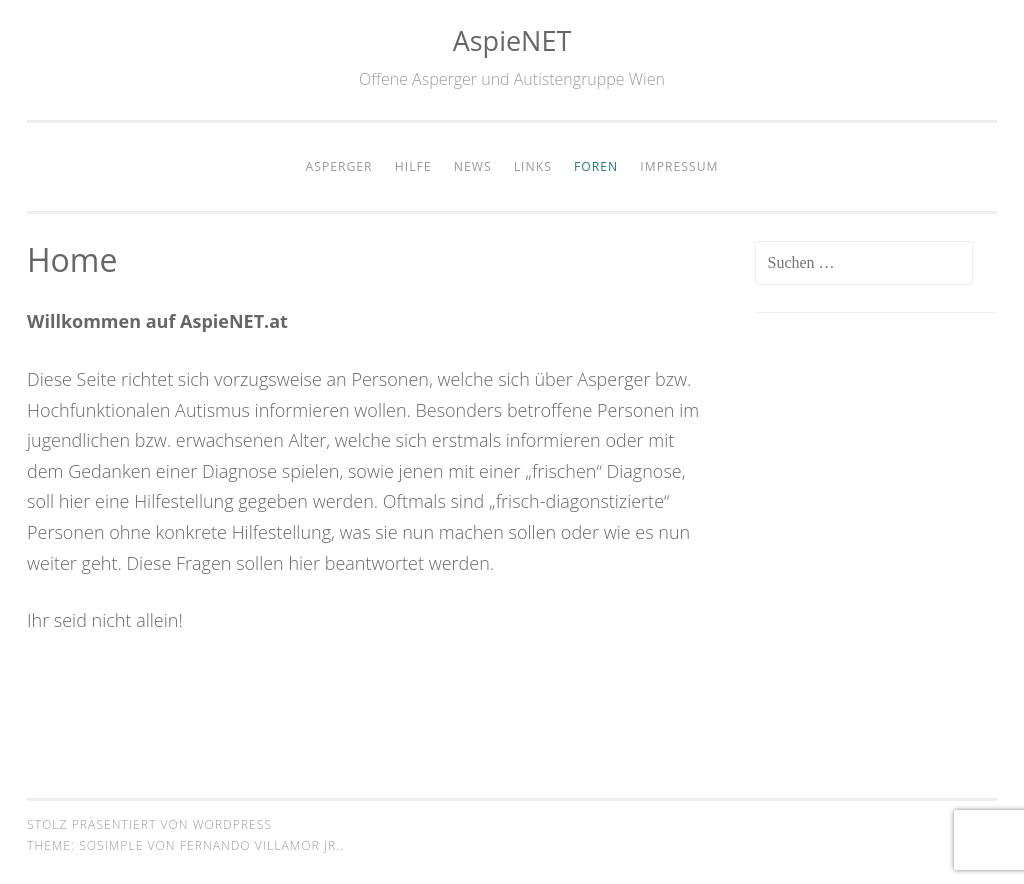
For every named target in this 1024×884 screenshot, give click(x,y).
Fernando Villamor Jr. (260, 845)
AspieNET (512, 40)
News (473, 166)
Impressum (679, 166)
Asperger (339, 166)
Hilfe (413, 166)
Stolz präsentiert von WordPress (149, 824)
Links (533, 166)
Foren (596, 166)
